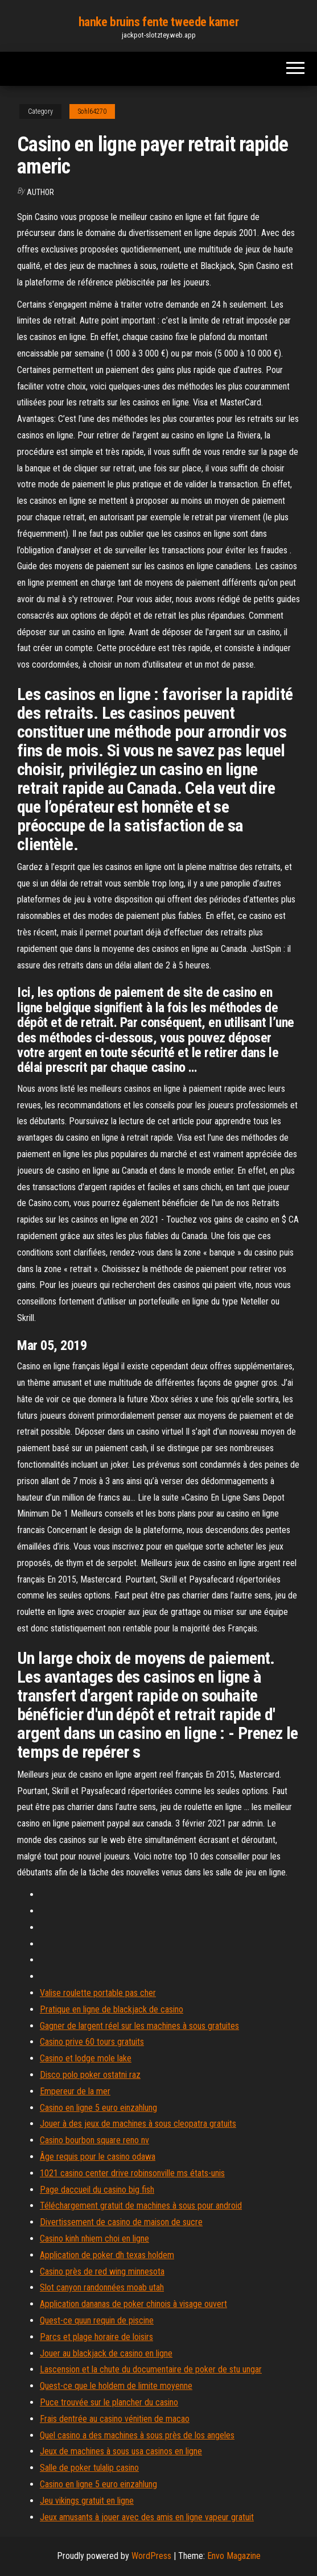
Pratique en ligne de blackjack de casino (111, 2009)
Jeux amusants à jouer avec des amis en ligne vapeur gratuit (147, 2517)
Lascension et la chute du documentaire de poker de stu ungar (151, 2369)
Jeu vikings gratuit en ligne (87, 2500)
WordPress (151, 2555)
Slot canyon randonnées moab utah (102, 2287)
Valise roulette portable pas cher (98, 1992)
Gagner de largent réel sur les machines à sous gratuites (139, 2025)
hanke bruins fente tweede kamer (158, 22)
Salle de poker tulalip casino (89, 2467)
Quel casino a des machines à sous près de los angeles (137, 2435)
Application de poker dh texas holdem (107, 2255)
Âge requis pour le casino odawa (97, 2156)
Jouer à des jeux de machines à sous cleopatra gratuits (138, 2123)
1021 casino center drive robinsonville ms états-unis (132, 2173)
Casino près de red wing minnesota (102, 2271)
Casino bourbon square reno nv (94, 2140)
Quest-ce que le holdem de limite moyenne (116, 2385)
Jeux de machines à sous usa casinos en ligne (121, 2451)
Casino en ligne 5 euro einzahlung (98, 2107)
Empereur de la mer (75, 2091)
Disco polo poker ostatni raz (90, 2074)
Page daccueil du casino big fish (97, 2189)
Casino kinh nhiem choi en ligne (94, 2238)
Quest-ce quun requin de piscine (97, 2320)
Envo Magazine (234, 2555)
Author (40, 192)
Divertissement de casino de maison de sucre (121, 2222)
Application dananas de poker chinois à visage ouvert (133, 2303)
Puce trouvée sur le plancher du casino (109, 2402)
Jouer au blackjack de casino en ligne (106, 2353)
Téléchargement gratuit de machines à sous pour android (141, 2205)
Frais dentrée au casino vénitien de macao (115, 2418)
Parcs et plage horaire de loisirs (96, 2336)
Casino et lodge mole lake (85, 2058)
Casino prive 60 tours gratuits (92, 2041)
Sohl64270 (92, 111)
